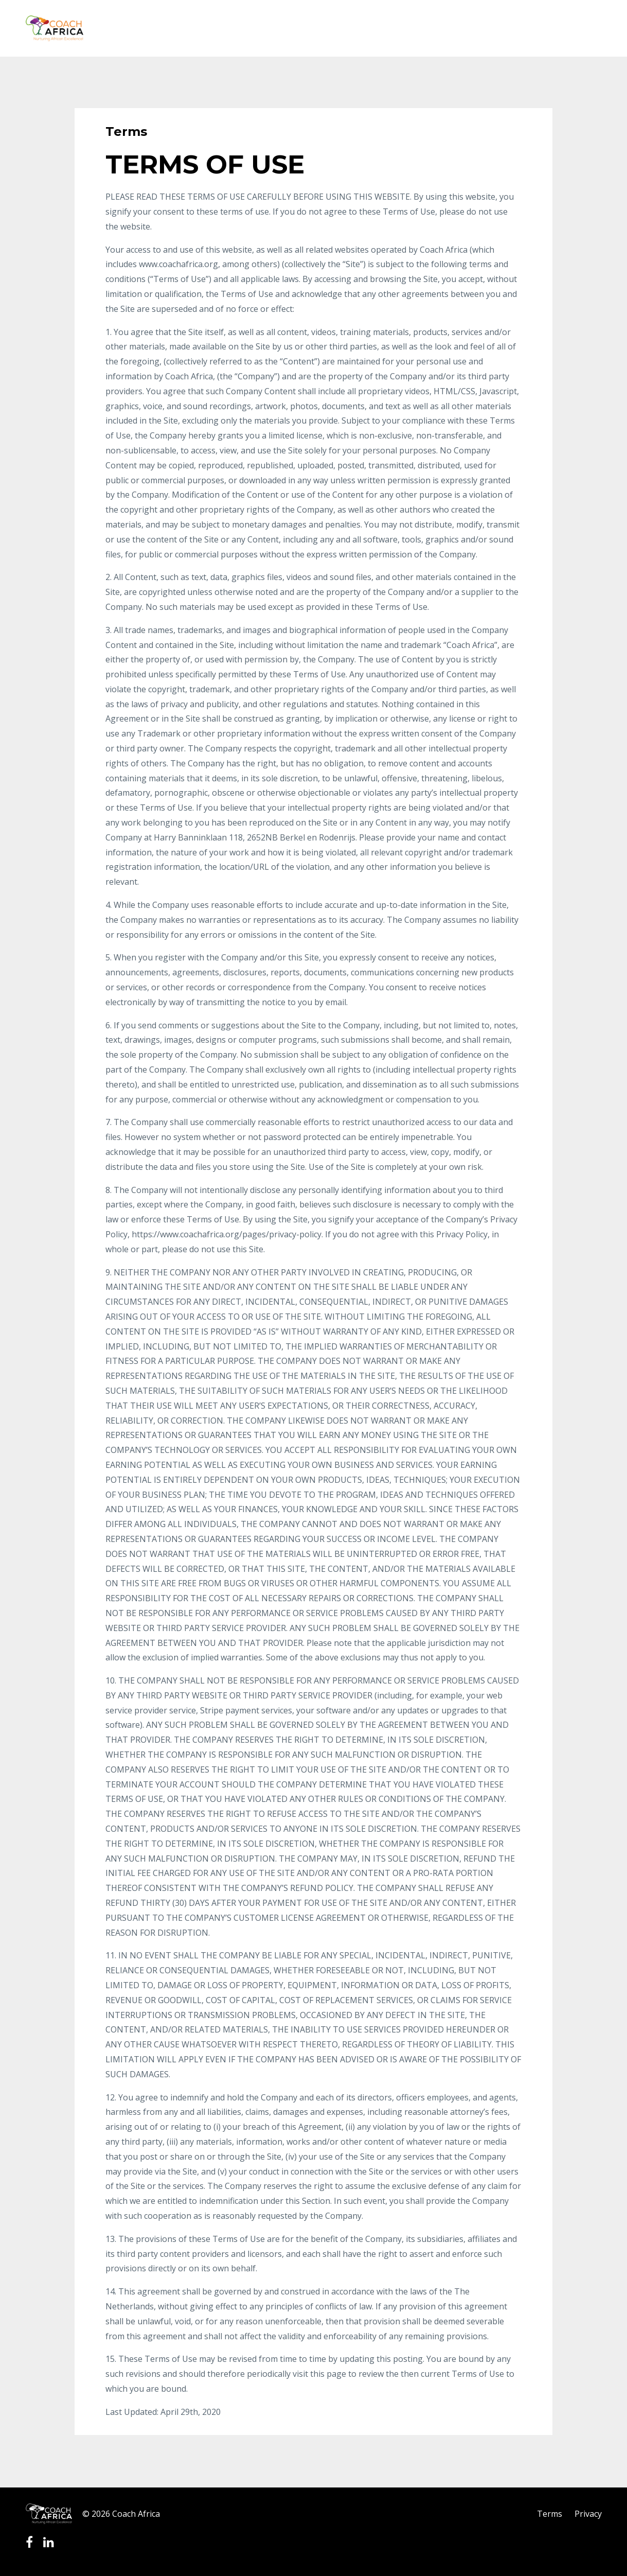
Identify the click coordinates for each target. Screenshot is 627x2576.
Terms (549, 2513)
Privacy (588, 2513)
